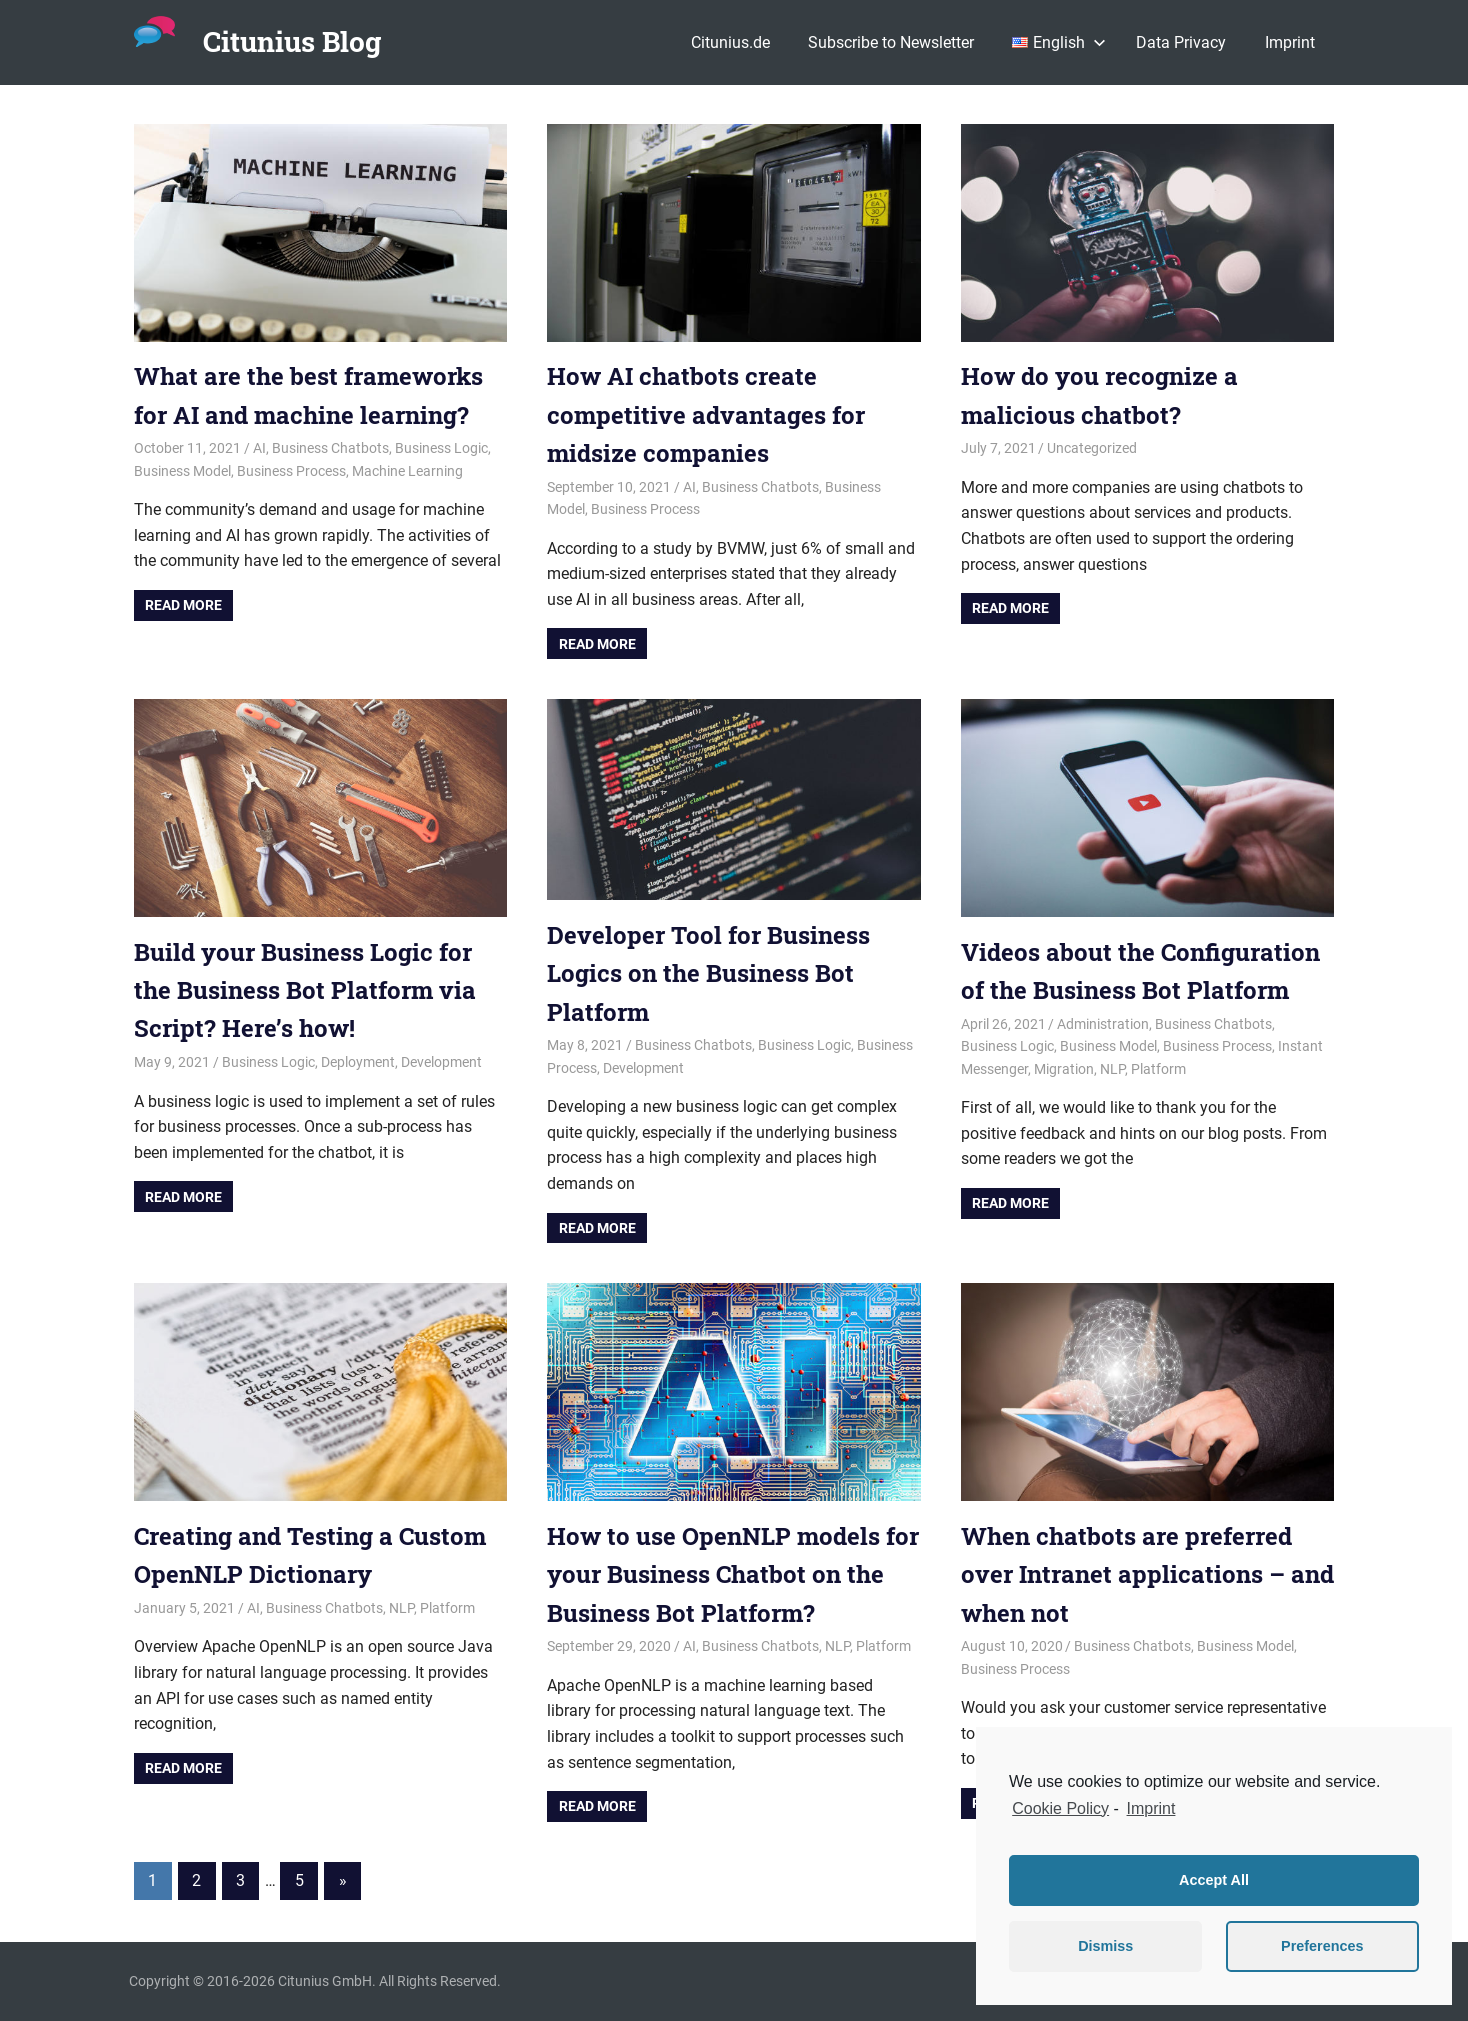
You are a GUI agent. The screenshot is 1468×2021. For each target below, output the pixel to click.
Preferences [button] (1322, 1946)
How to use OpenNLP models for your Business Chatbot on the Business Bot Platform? (733, 1574)
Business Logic (441, 448)
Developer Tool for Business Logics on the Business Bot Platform (708, 973)
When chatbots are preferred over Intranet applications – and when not (1147, 1574)
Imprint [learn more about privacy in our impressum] (1151, 1808)
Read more (183, 605)
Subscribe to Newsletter (891, 42)
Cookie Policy (1060, 1808)
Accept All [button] (1214, 1880)
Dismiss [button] (1105, 1946)
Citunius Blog (292, 41)
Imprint (1290, 42)
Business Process (291, 471)
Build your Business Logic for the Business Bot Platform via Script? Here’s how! (305, 990)
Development (441, 1062)
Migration (1064, 1069)
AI (259, 448)
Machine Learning (407, 471)
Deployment (358, 1062)
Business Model (182, 471)
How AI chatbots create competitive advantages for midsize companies (706, 414)
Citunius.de (730, 42)
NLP (1112, 1069)
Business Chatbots (330, 448)
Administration (1103, 1024)
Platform (1158, 1069)
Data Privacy (1181, 42)
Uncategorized (1092, 448)
